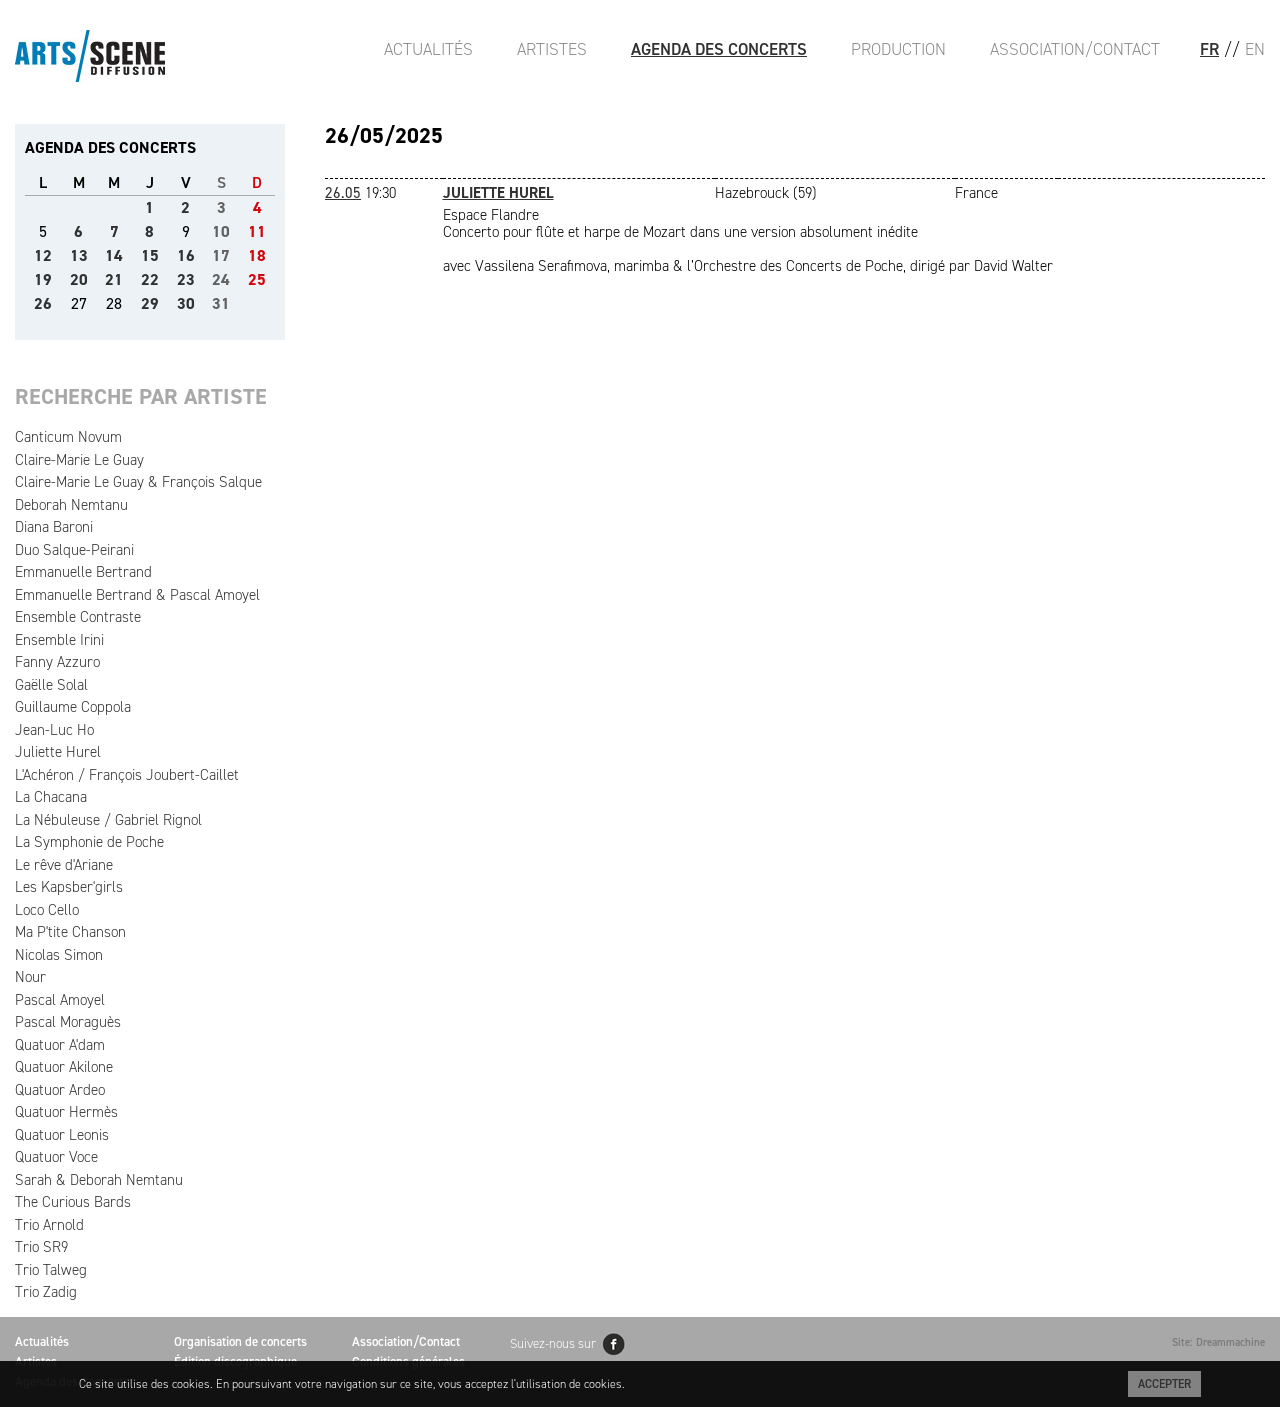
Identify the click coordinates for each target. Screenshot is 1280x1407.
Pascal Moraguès (68, 1022)
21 (114, 279)
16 (186, 255)
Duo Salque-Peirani (74, 550)
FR (1209, 49)
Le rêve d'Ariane (64, 865)
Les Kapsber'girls (69, 887)
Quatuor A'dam (60, 1045)
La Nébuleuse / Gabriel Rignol (108, 820)
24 (221, 279)
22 (150, 279)
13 (79, 255)
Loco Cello (47, 910)
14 (114, 255)
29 (150, 303)
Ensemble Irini (59, 640)
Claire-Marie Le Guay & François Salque (138, 482)
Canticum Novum (68, 437)
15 (150, 255)
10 (221, 231)
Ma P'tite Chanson (70, 932)
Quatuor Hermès (66, 1112)
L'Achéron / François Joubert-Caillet (127, 775)
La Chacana (51, 797)
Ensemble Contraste (78, 617)
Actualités (428, 49)
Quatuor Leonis (62, 1135)
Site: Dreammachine (1218, 1342)
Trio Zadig (46, 1292)
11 (257, 231)
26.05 (343, 193)
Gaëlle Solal (51, 685)
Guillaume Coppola (73, 707)
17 (221, 255)
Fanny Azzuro (57, 662)
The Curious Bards (73, 1202)
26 (43, 303)
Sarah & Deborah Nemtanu (99, 1180)
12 (43, 255)
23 (186, 279)
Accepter (1164, 1384)
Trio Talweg (51, 1270)
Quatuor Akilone (64, 1067)
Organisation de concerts (240, 1341)
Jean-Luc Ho (54, 730)
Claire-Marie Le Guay (79, 460)
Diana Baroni (54, 527)
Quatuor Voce (56, 1157)
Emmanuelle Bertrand (83, 572)
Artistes (552, 49)
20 (79, 279)
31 (221, 303)
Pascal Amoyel (60, 1000)
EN (1255, 49)
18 (257, 255)
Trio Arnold (49, 1225)
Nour (30, 977)
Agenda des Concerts (719, 49)
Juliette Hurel (58, 752)
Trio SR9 (41, 1247)
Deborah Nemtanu (71, 505)
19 (43, 279)
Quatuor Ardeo (60, 1090)
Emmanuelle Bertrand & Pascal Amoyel (137, 595)
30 (186, 303)
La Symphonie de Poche (89, 842)
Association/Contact (1075, 49)
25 (257, 279)
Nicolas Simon (59, 955)
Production (898, 49)
